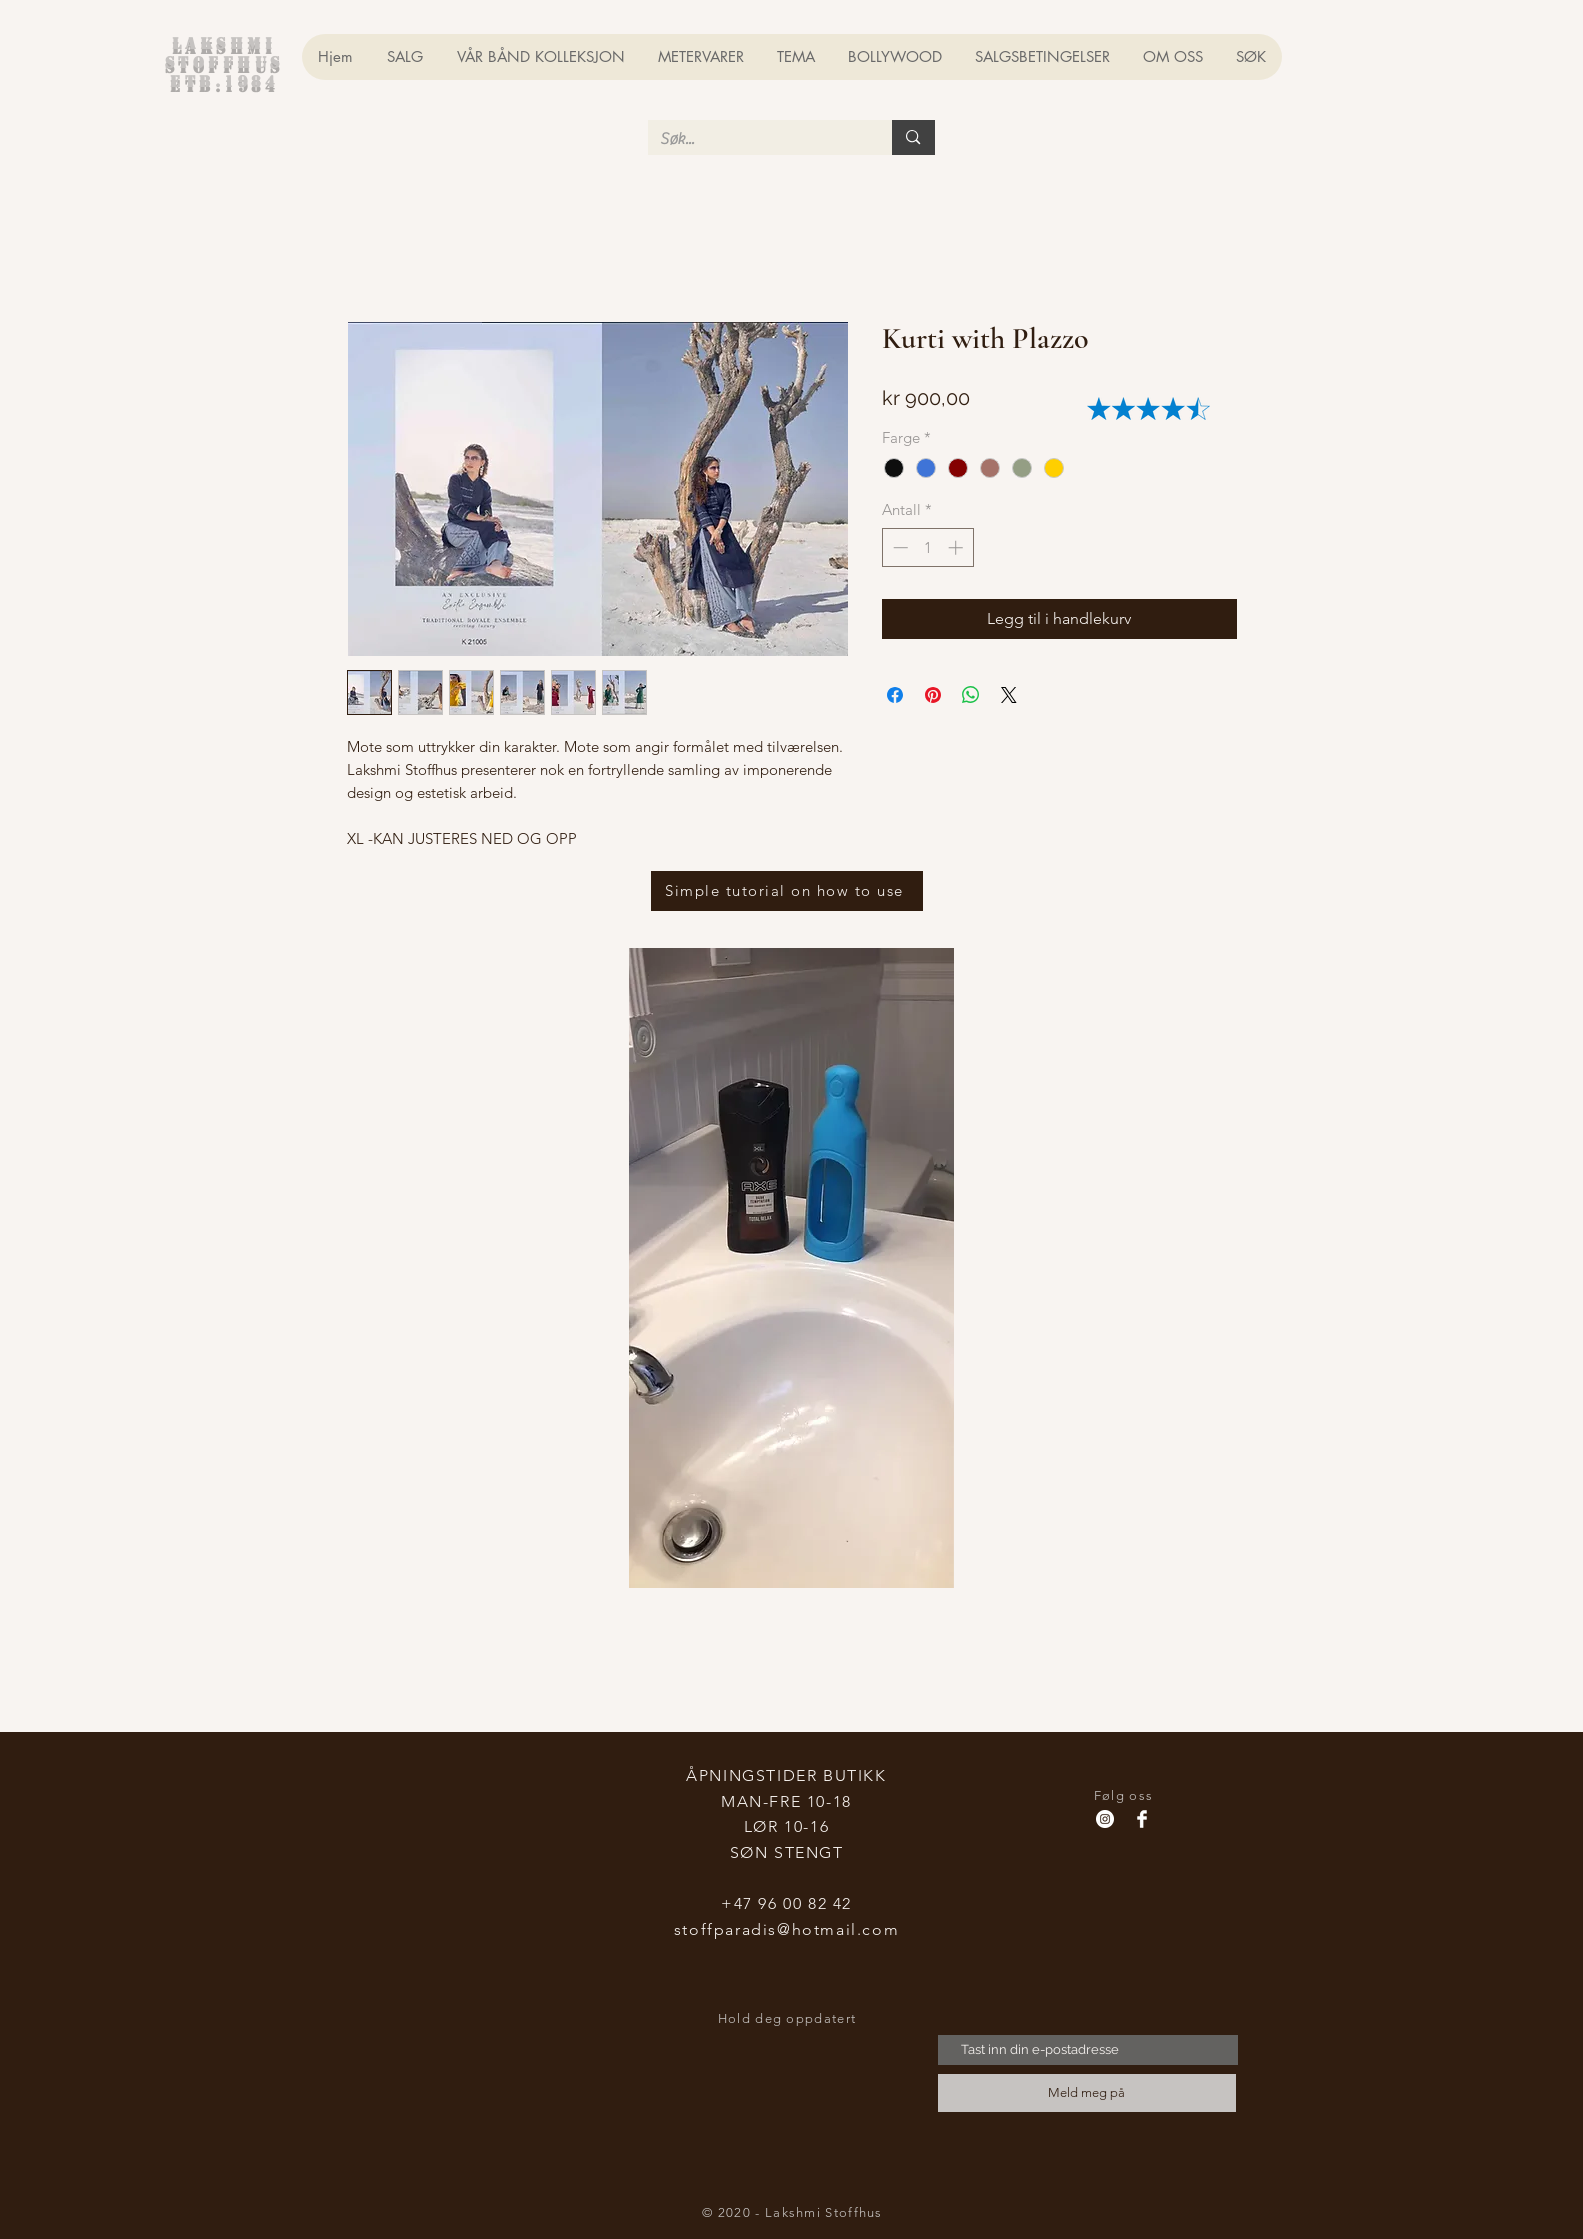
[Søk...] (755, 139)
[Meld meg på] (1087, 2093)
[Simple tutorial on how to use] (787, 891)
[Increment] (957, 547)
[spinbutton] (927, 547)
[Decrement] (898, 547)
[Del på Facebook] (895, 695)
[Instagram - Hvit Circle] (1105, 1819)
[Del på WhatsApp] (971, 695)
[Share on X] (1009, 695)
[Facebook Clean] (1142, 1819)
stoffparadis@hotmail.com (786, 1929)
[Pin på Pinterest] (933, 695)
